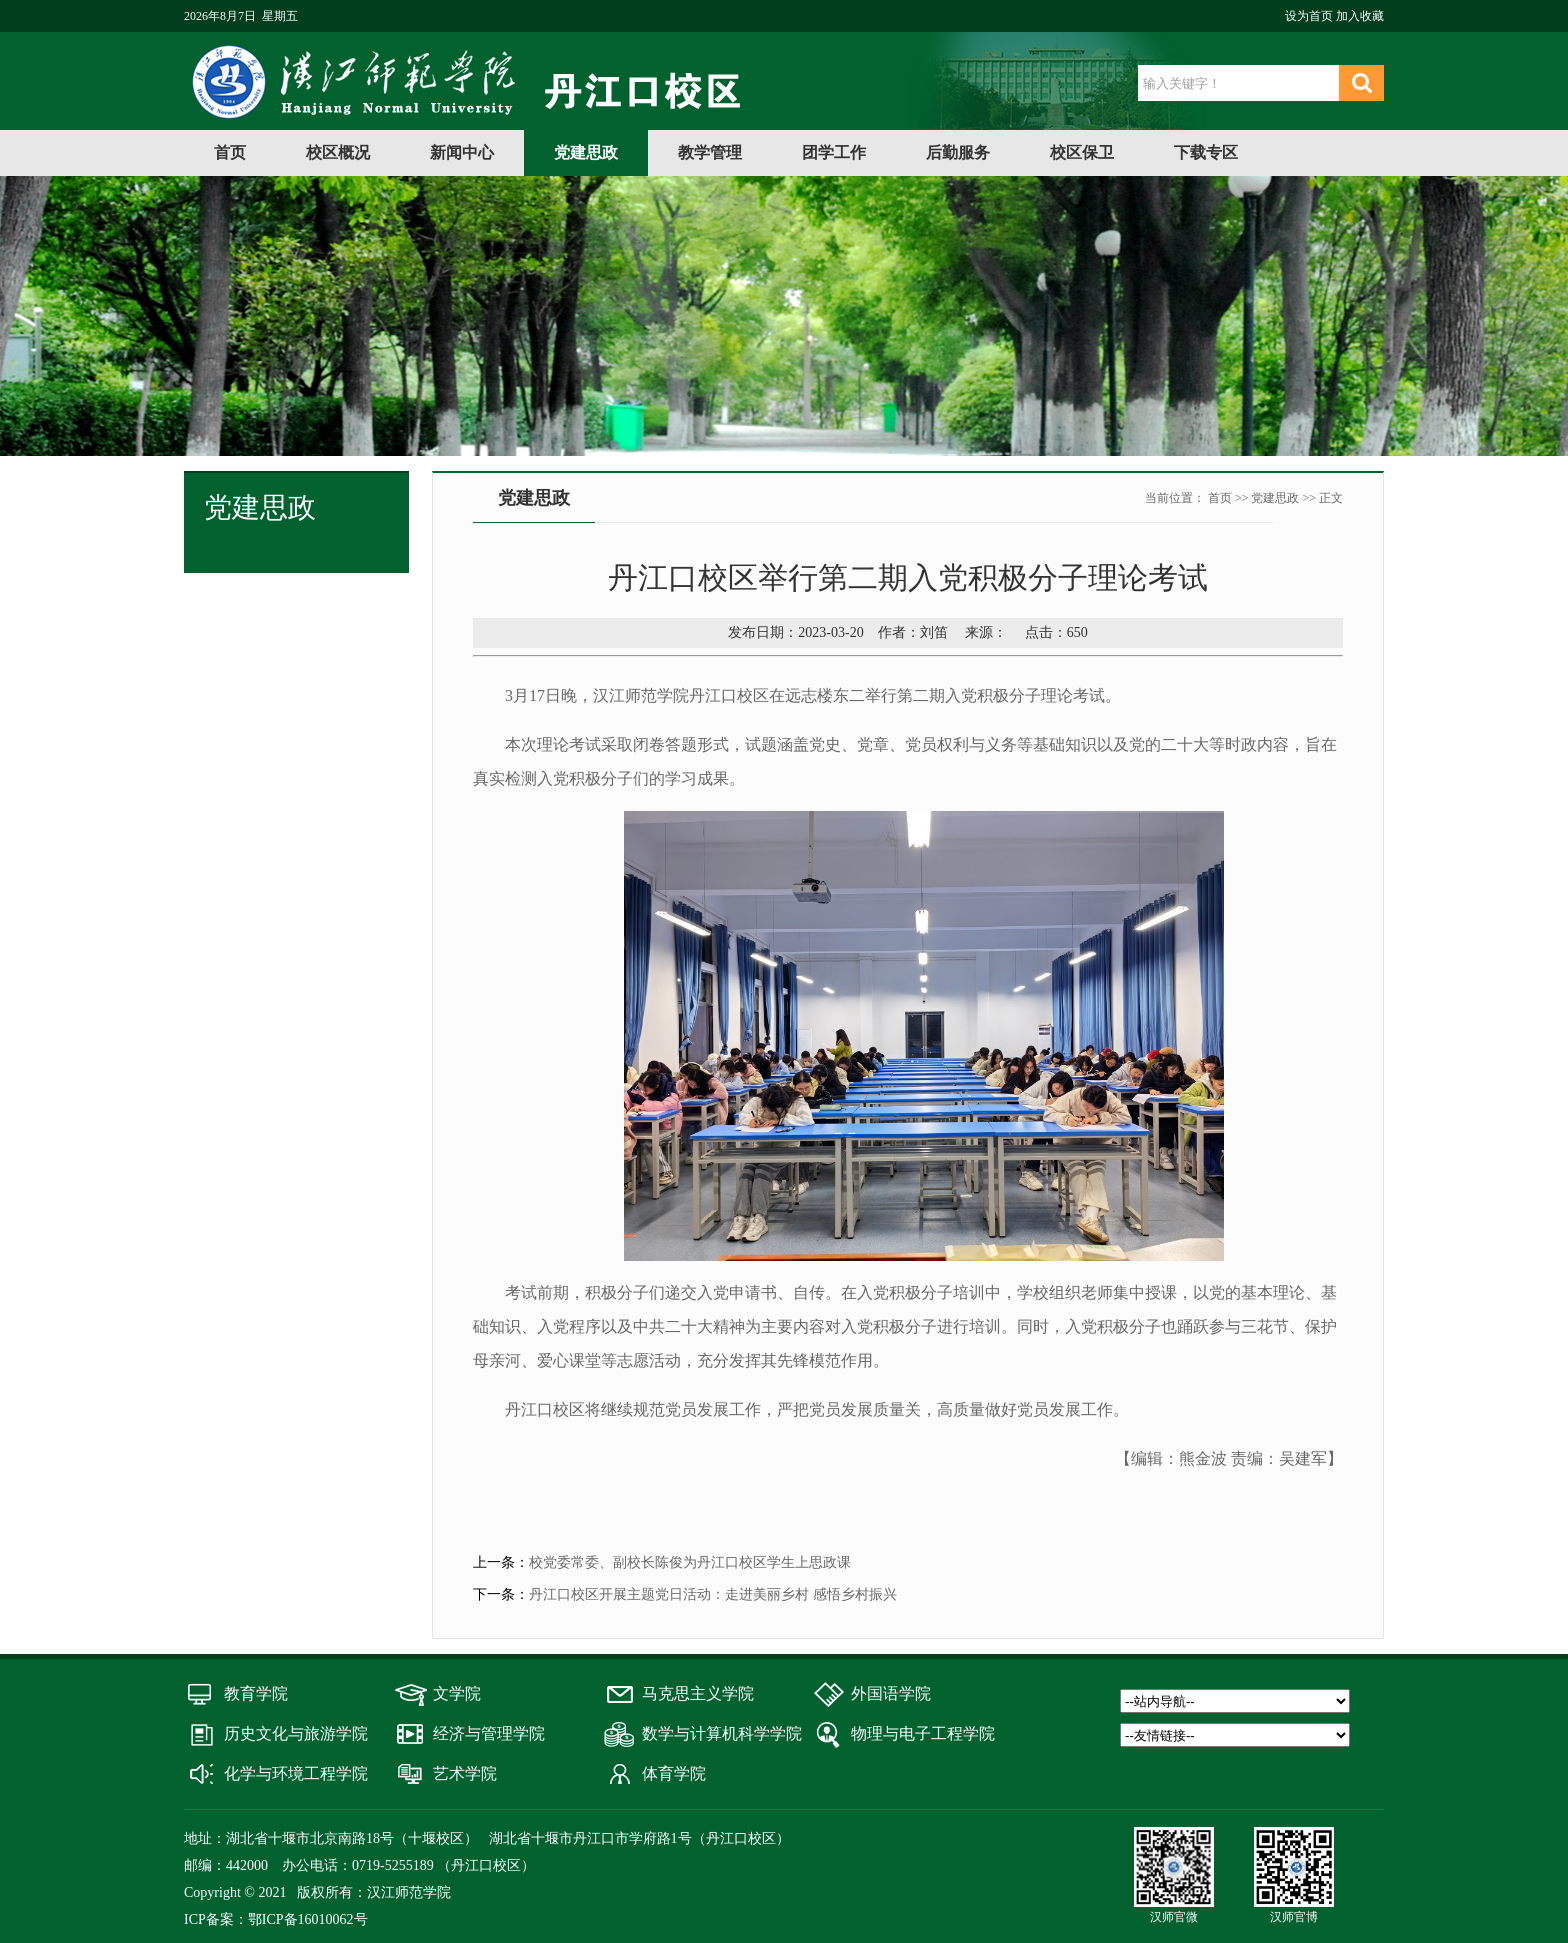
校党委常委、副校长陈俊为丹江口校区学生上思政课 (690, 1562)
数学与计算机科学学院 (722, 1733)
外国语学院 (891, 1693)
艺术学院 (465, 1773)
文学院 (457, 1693)
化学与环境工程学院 (296, 1773)
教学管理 (710, 152)
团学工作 (834, 152)
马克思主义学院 (698, 1693)
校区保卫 (1082, 152)
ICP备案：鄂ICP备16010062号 (276, 1919)
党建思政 (586, 152)
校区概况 (338, 152)
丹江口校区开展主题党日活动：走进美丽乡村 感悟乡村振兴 (713, 1594)
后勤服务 (958, 152)
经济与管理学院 (489, 1733)
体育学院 (674, 1773)
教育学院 (256, 1693)
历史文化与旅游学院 (296, 1733)
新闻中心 (462, 152)
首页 (230, 152)
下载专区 (1206, 152)
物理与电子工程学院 (923, 1733)
